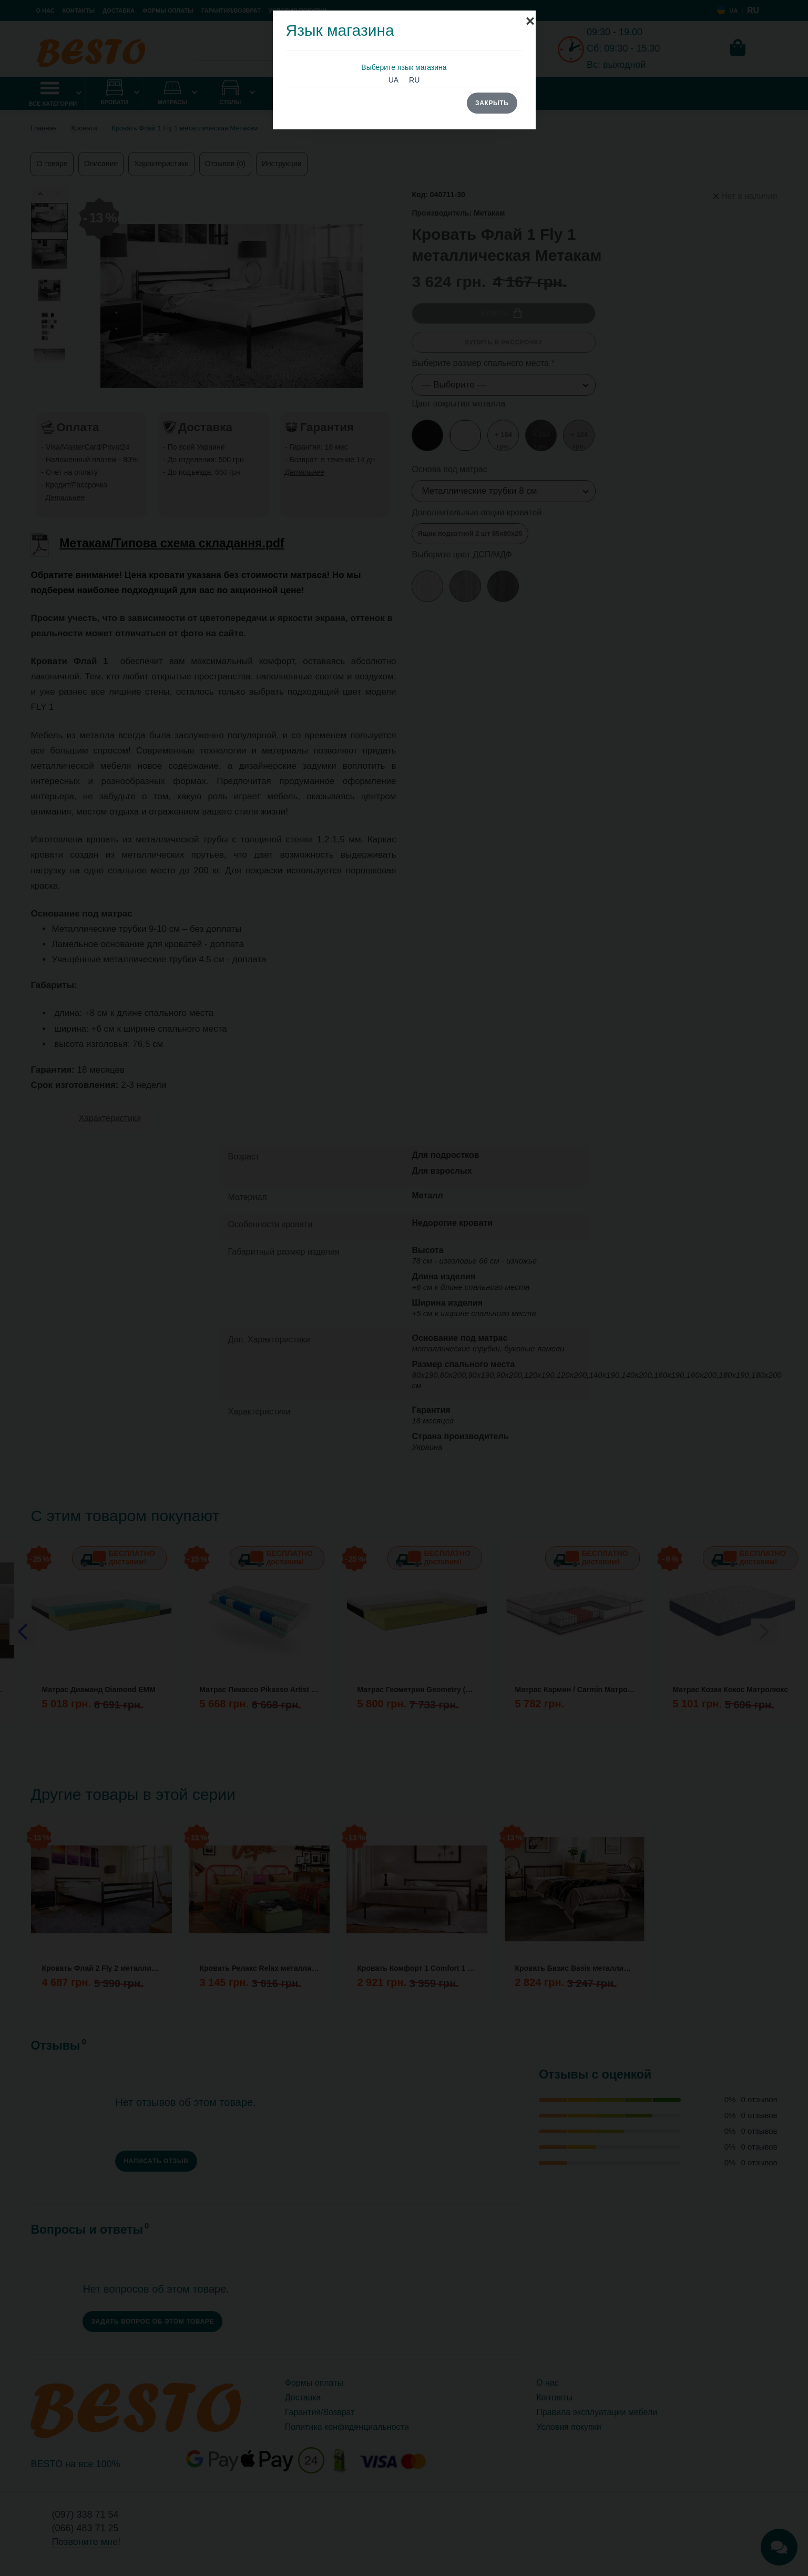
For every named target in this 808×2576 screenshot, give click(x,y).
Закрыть (491, 103)
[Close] (530, 15)
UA (393, 80)
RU (414, 80)
